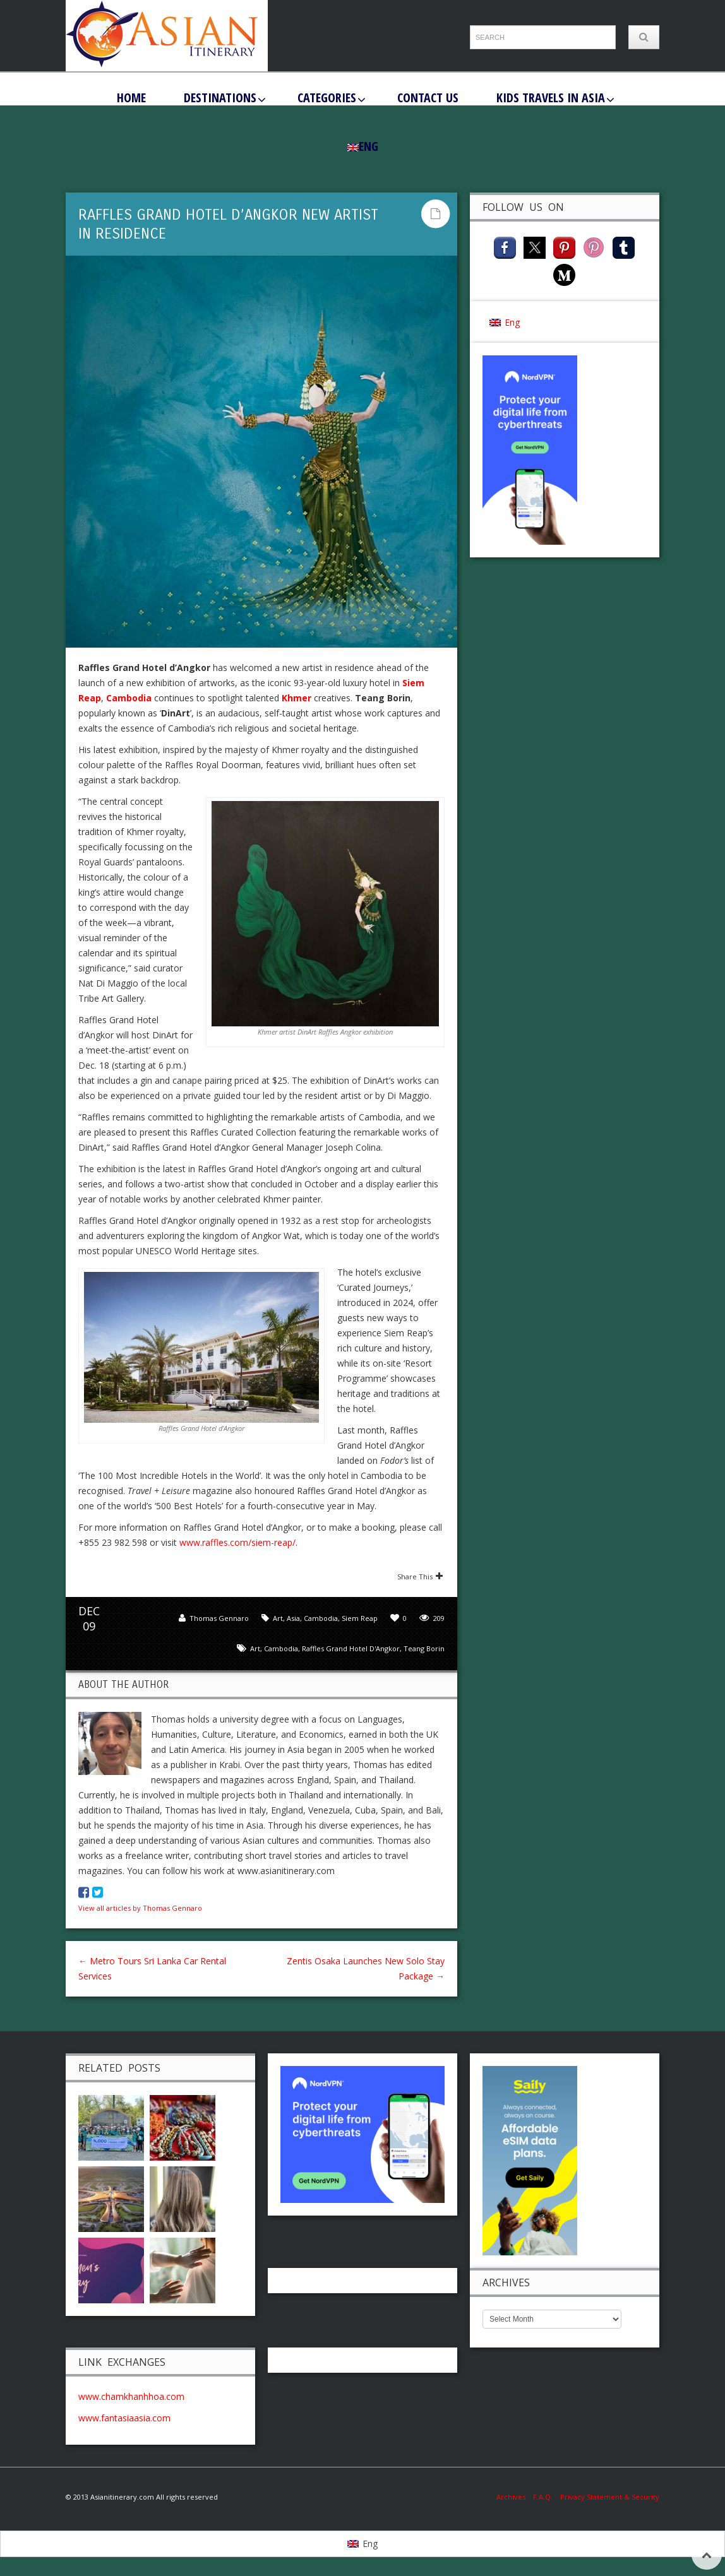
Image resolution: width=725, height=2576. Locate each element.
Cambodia (321, 1618)
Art (278, 1618)
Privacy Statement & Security (609, 2497)
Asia (293, 1618)
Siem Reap (360, 1618)
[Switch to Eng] (362, 2544)
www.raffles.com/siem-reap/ (237, 1542)
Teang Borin (424, 1648)
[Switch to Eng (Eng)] (504, 322)
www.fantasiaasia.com (124, 2418)
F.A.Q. (543, 2497)
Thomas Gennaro (219, 1618)
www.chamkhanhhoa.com (131, 2396)
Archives (514, 2497)
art (255, 1648)
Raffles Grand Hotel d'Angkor (351, 1648)
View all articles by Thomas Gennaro (140, 1908)
